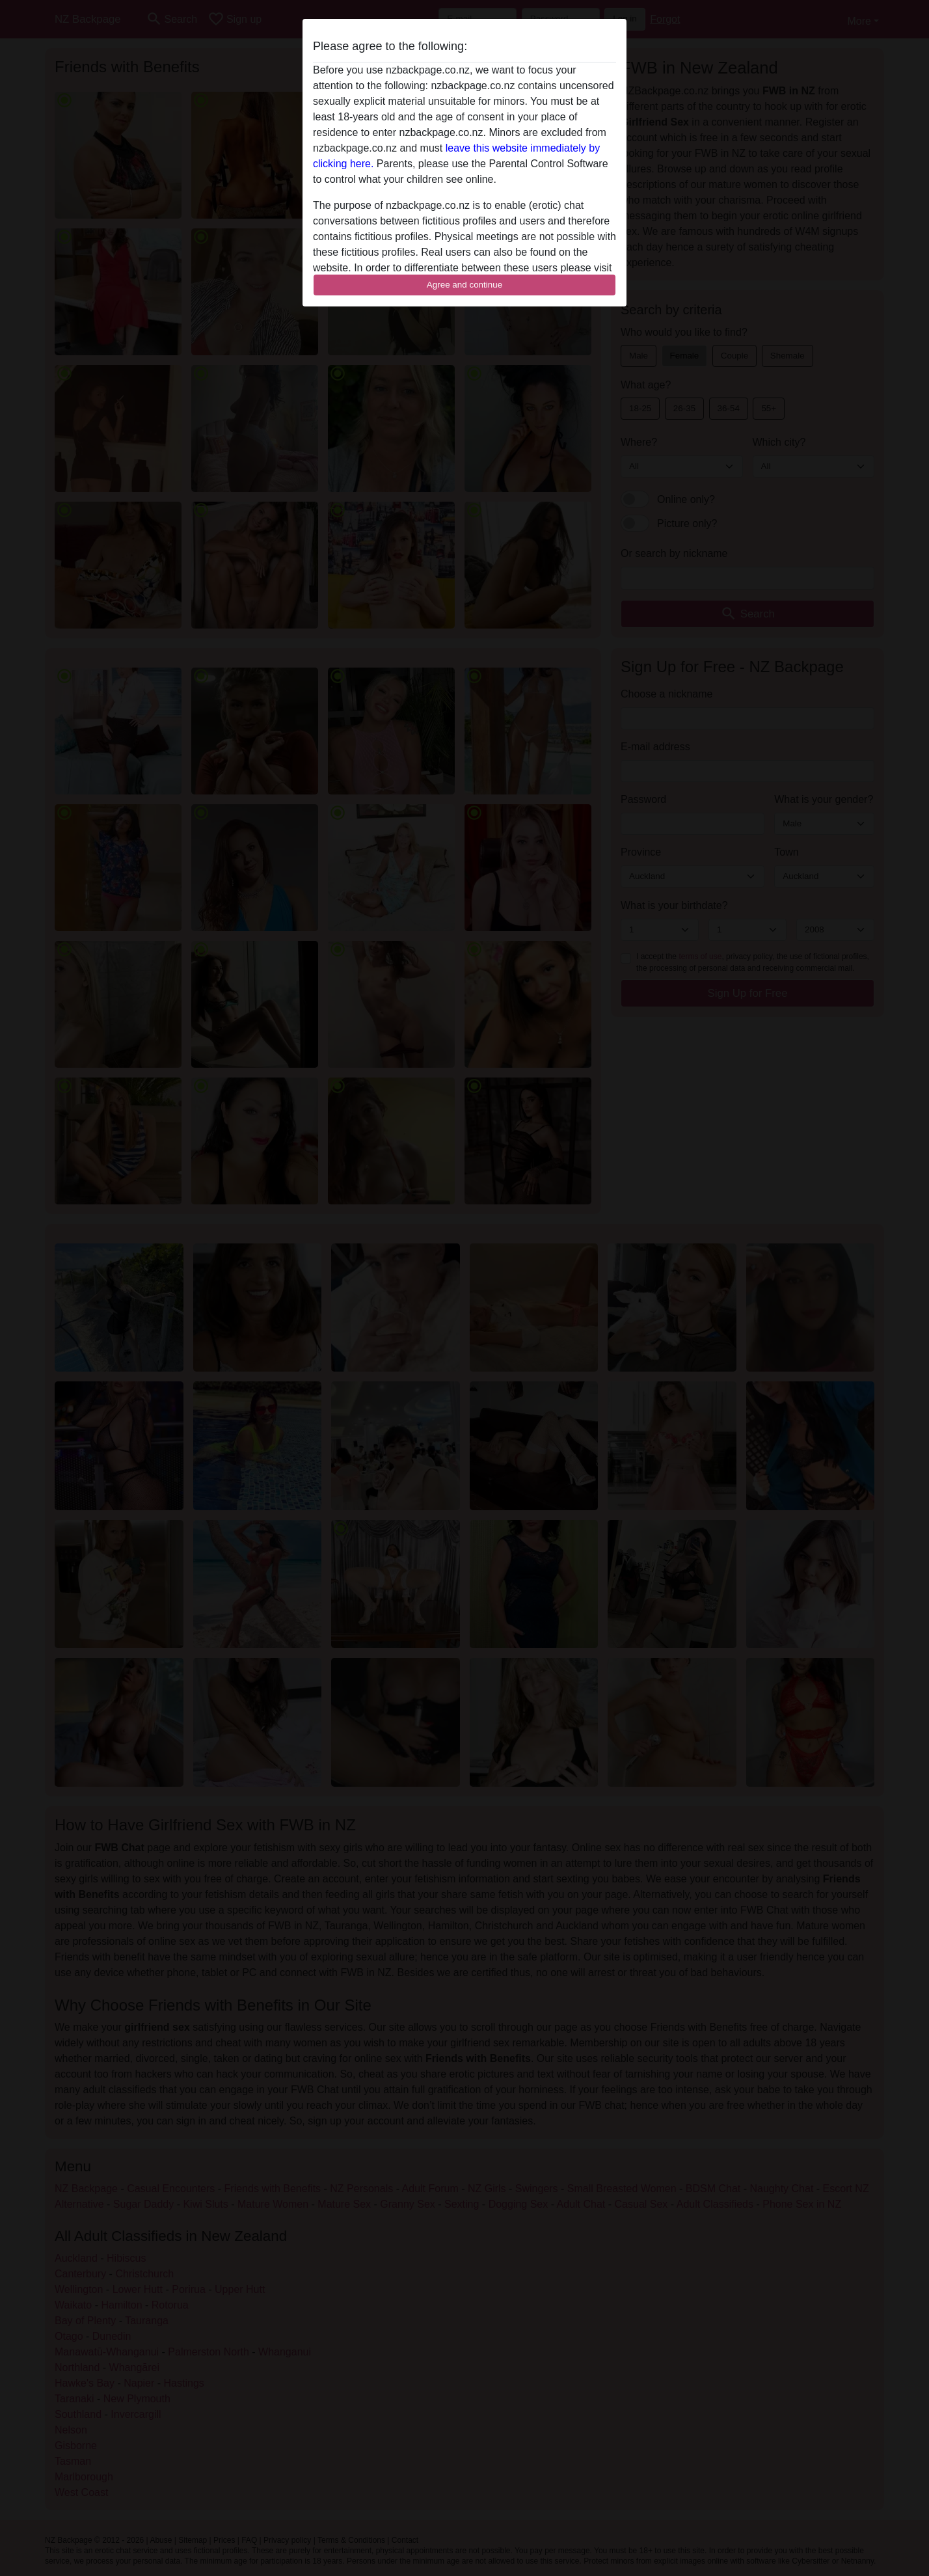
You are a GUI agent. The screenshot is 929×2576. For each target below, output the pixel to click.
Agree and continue (464, 285)
